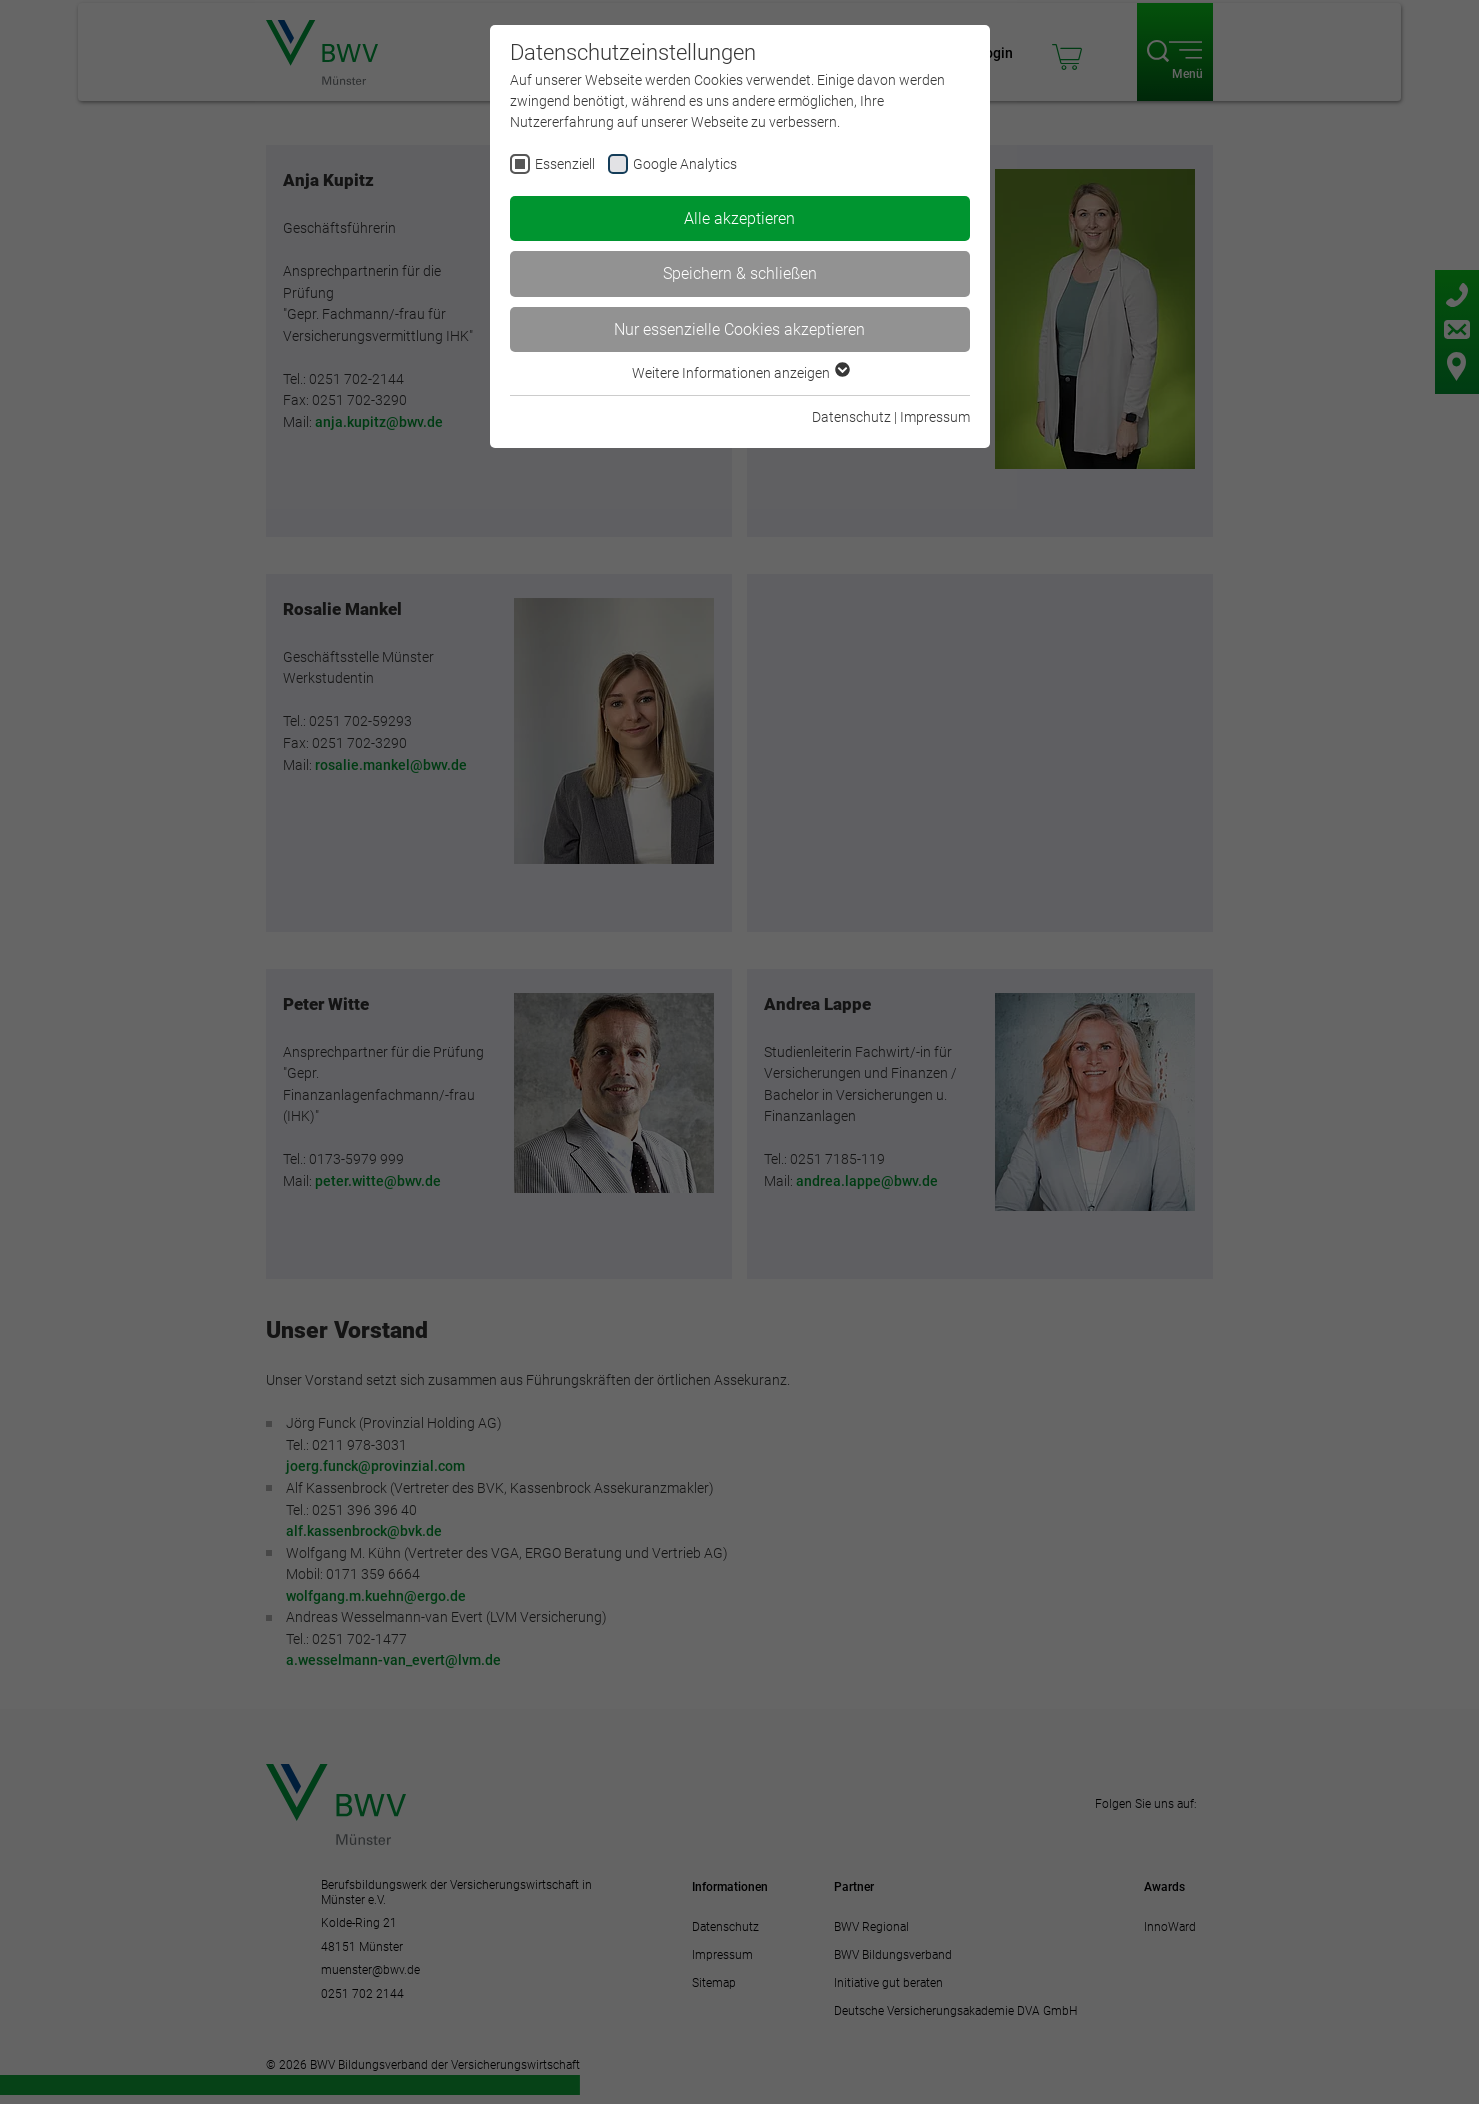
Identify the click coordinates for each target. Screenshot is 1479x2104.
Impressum (935, 417)
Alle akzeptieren (739, 218)
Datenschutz (851, 417)
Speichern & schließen (740, 273)
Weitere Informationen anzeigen (740, 373)
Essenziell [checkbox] (565, 164)
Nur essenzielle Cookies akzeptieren (739, 329)
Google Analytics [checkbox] (685, 164)
